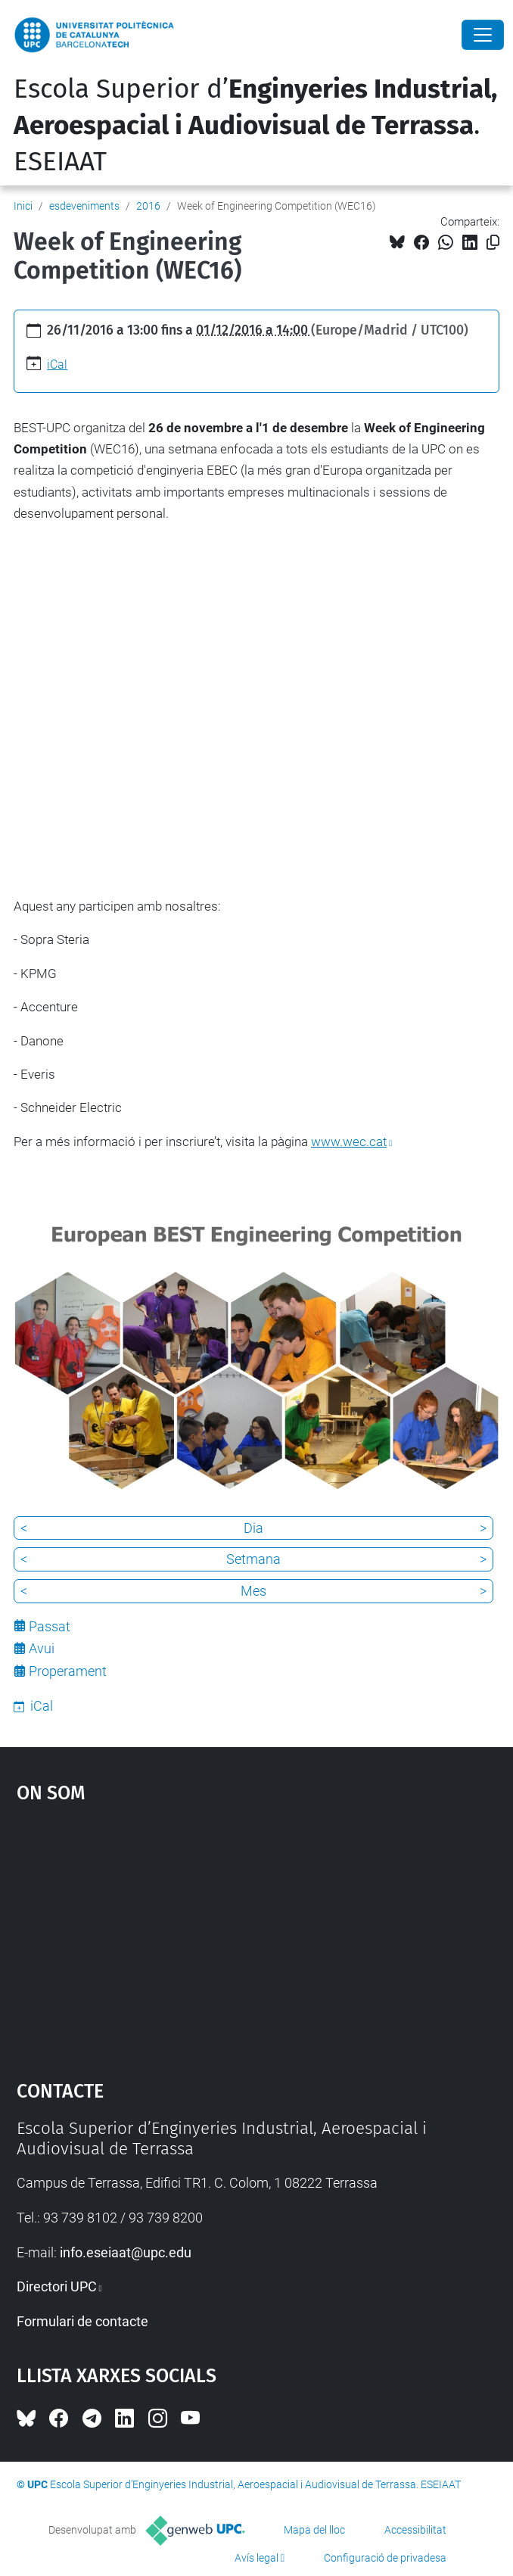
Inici (23, 206)
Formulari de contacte (82, 2321)
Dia (253, 1528)
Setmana (253, 1559)
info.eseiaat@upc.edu (125, 2252)
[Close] (483, 35)
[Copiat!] (493, 242)
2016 (148, 206)
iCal (57, 364)
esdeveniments (84, 206)
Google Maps (257, 1934)
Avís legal (256, 2558)
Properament (68, 1671)
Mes (253, 1591)
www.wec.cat (349, 1141)
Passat (49, 1626)
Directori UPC (57, 2286)
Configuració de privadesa (385, 2558)
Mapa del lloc (314, 2530)
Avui (41, 1648)
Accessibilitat (415, 2530)
